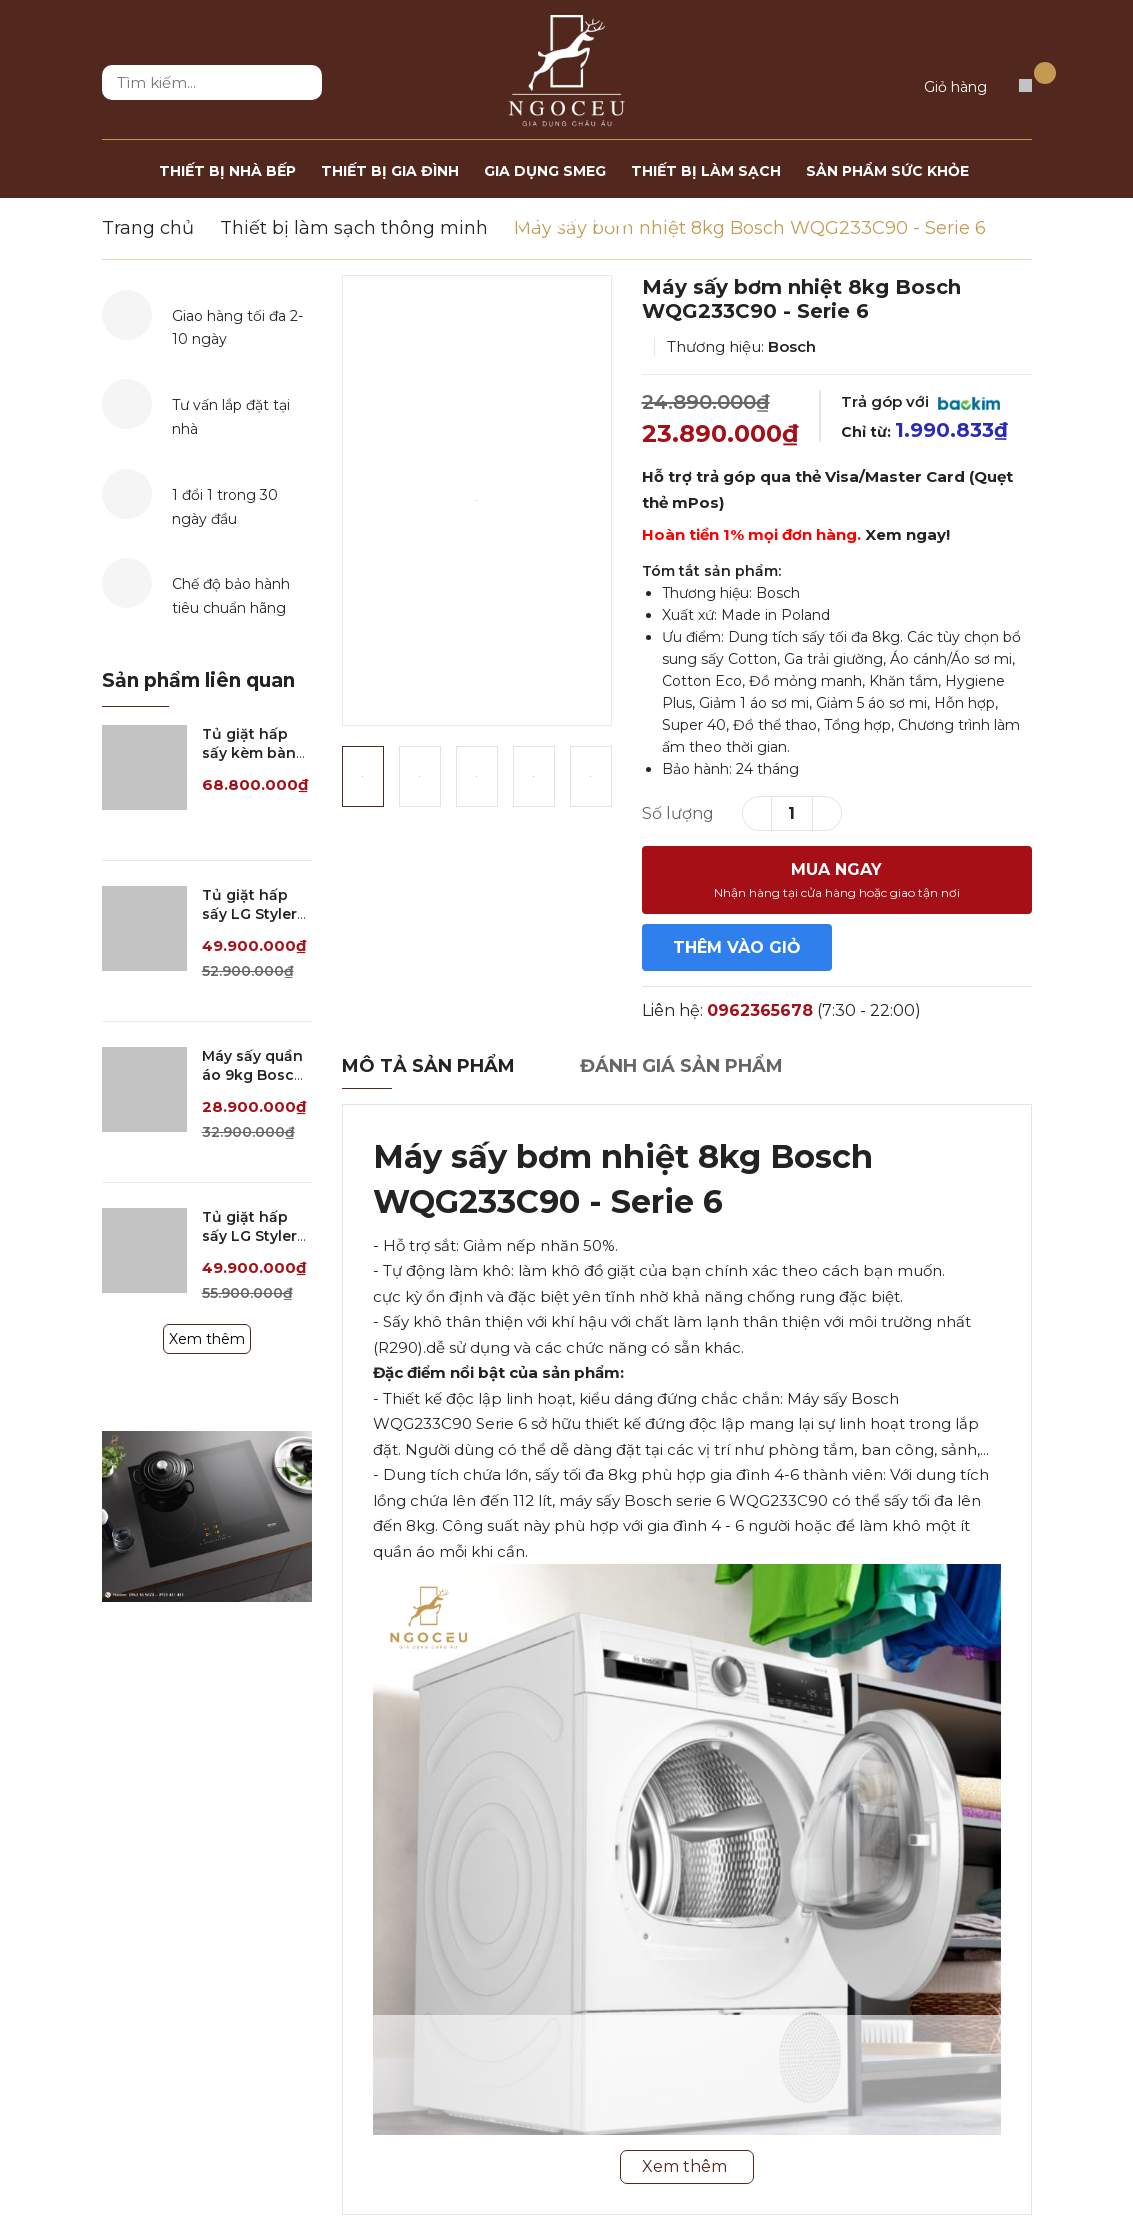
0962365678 (760, 1010)
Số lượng (678, 813)
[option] (477, 500)
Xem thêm (207, 1339)
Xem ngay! (907, 534)
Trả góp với (920, 401)
